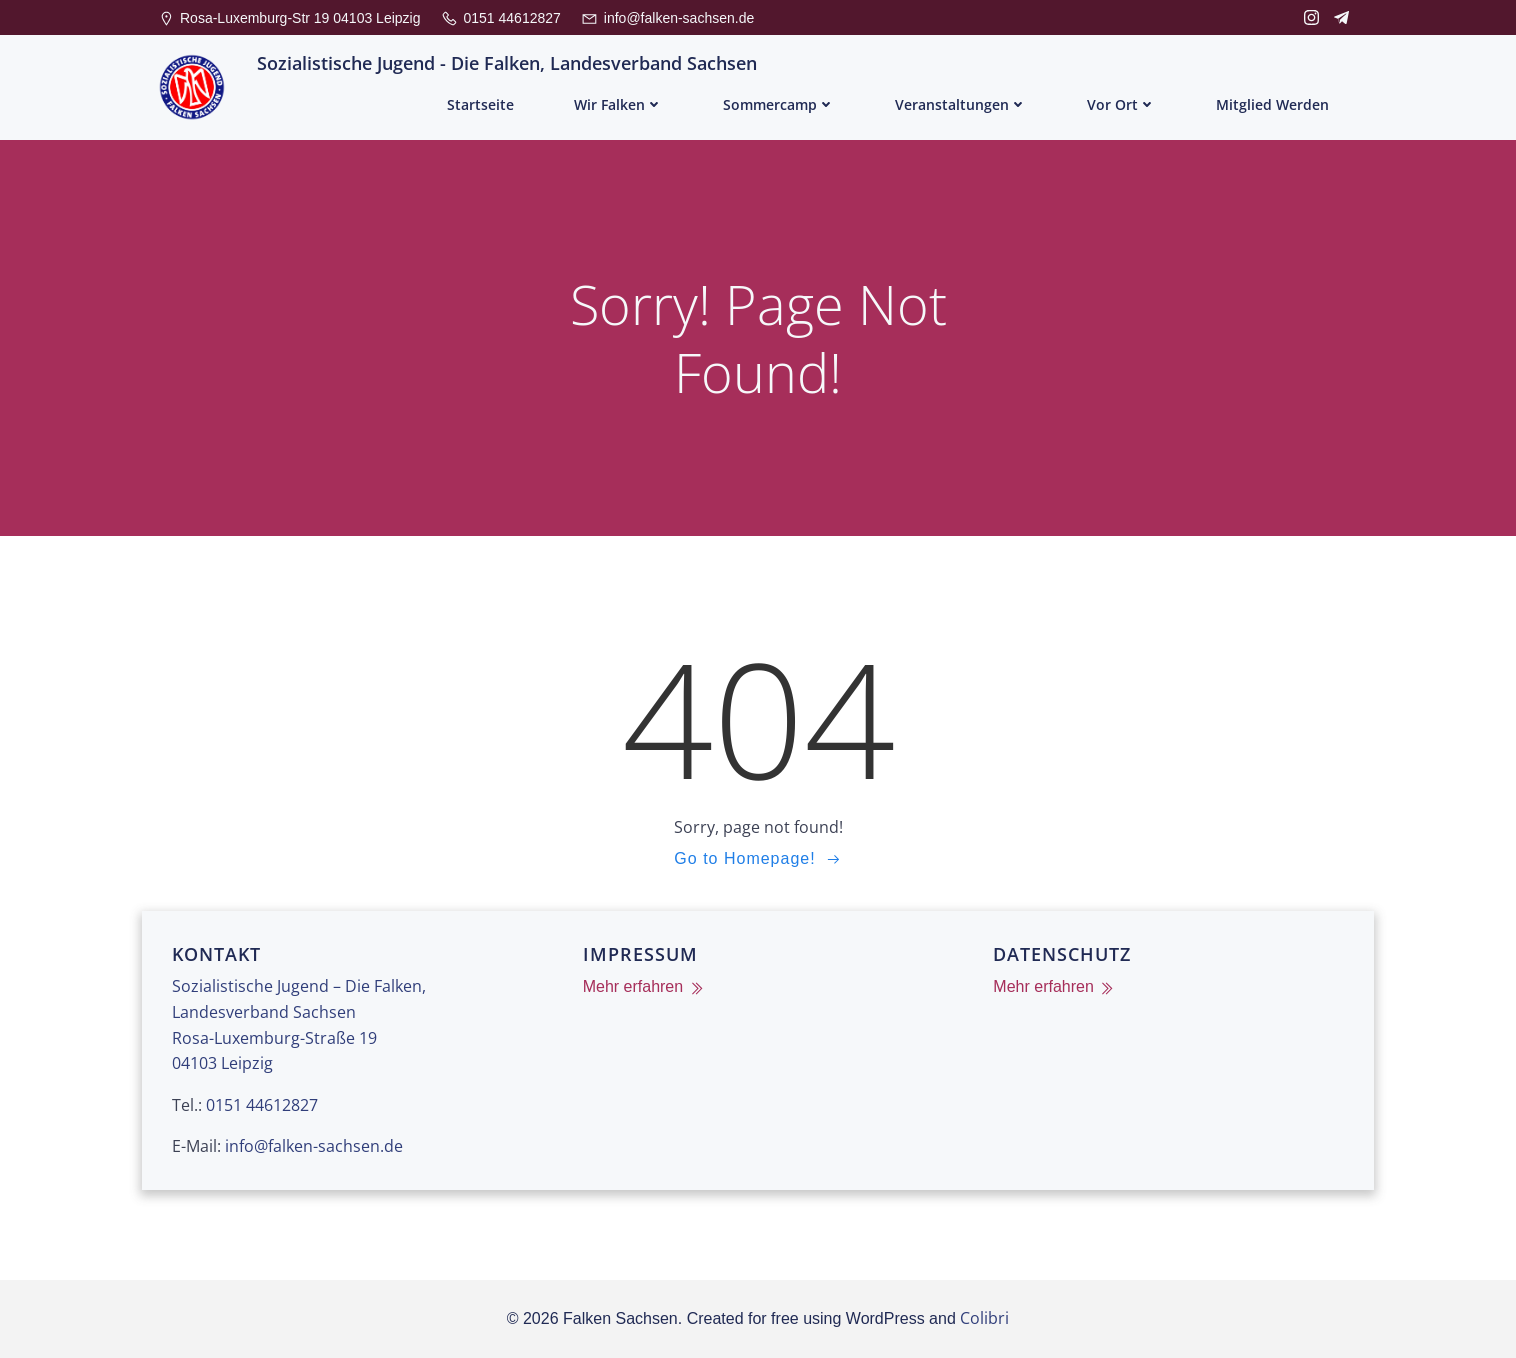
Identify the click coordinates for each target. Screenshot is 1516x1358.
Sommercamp (779, 104)
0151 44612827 (262, 1105)
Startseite (480, 104)
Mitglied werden (1272, 104)
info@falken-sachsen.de (314, 1146)
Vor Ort (1121, 104)
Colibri (984, 1318)
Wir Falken (618, 104)
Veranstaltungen (961, 104)
